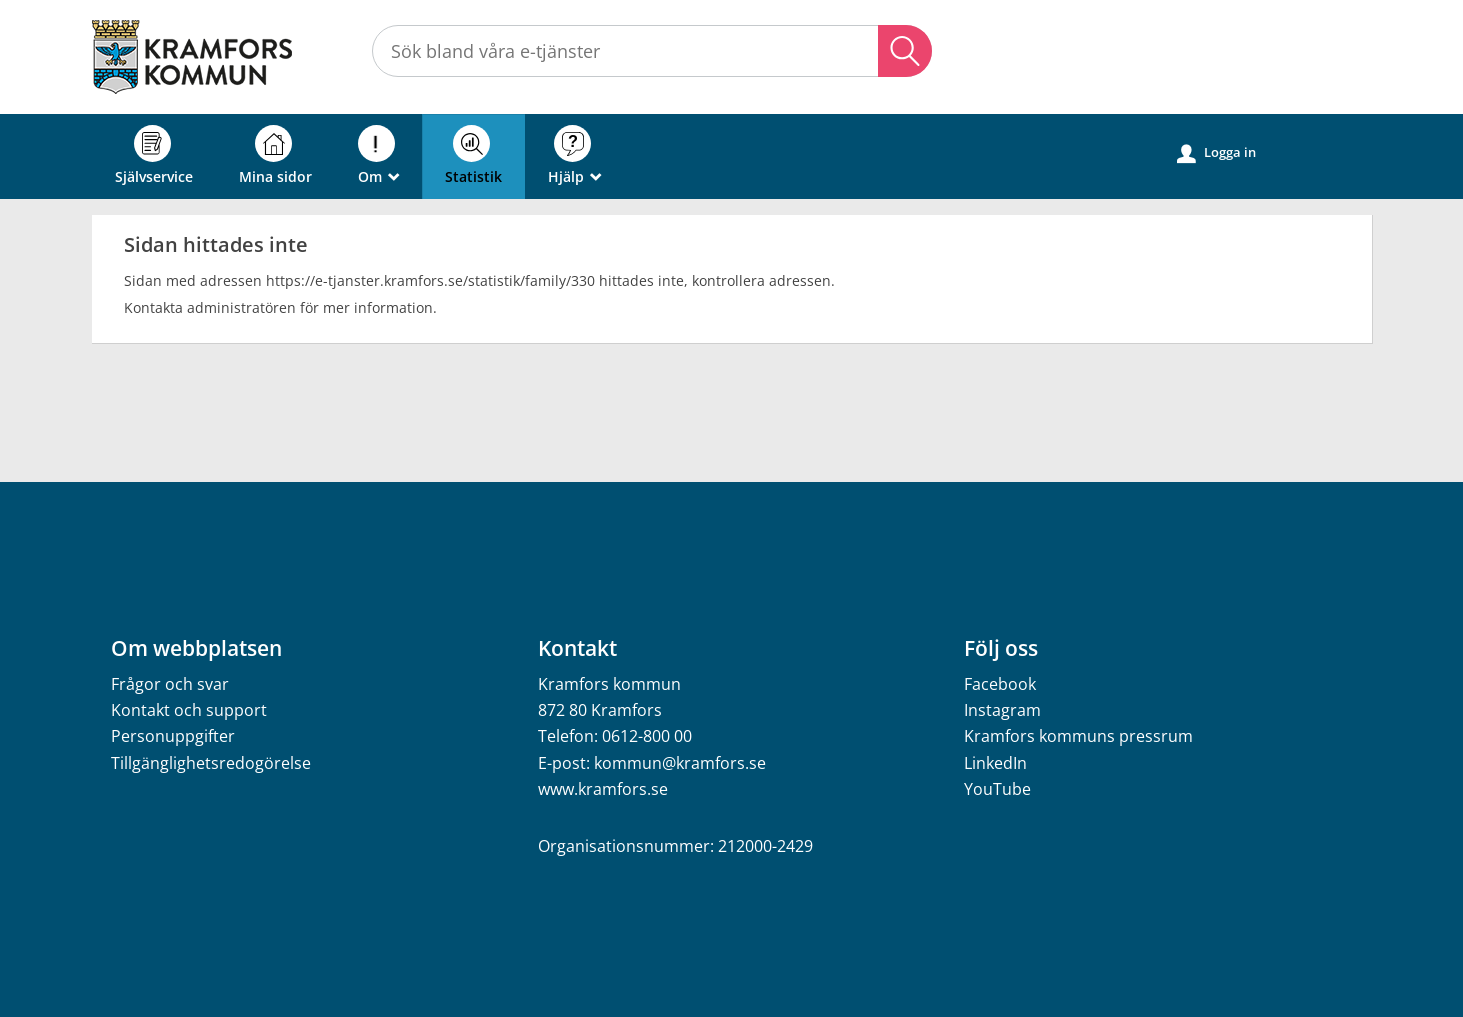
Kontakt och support (189, 710)
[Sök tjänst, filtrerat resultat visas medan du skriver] (652, 51)
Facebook (1000, 684)
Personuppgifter (173, 736)
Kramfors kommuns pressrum (1078, 736)
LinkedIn (995, 763)
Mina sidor (275, 155)
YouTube (997, 789)
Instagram (1002, 710)
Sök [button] (905, 51)
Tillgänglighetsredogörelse (211, 763)
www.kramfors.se (603, 789)
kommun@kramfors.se (680, 763)
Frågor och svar (170, 684)
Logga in (1216, 153)
